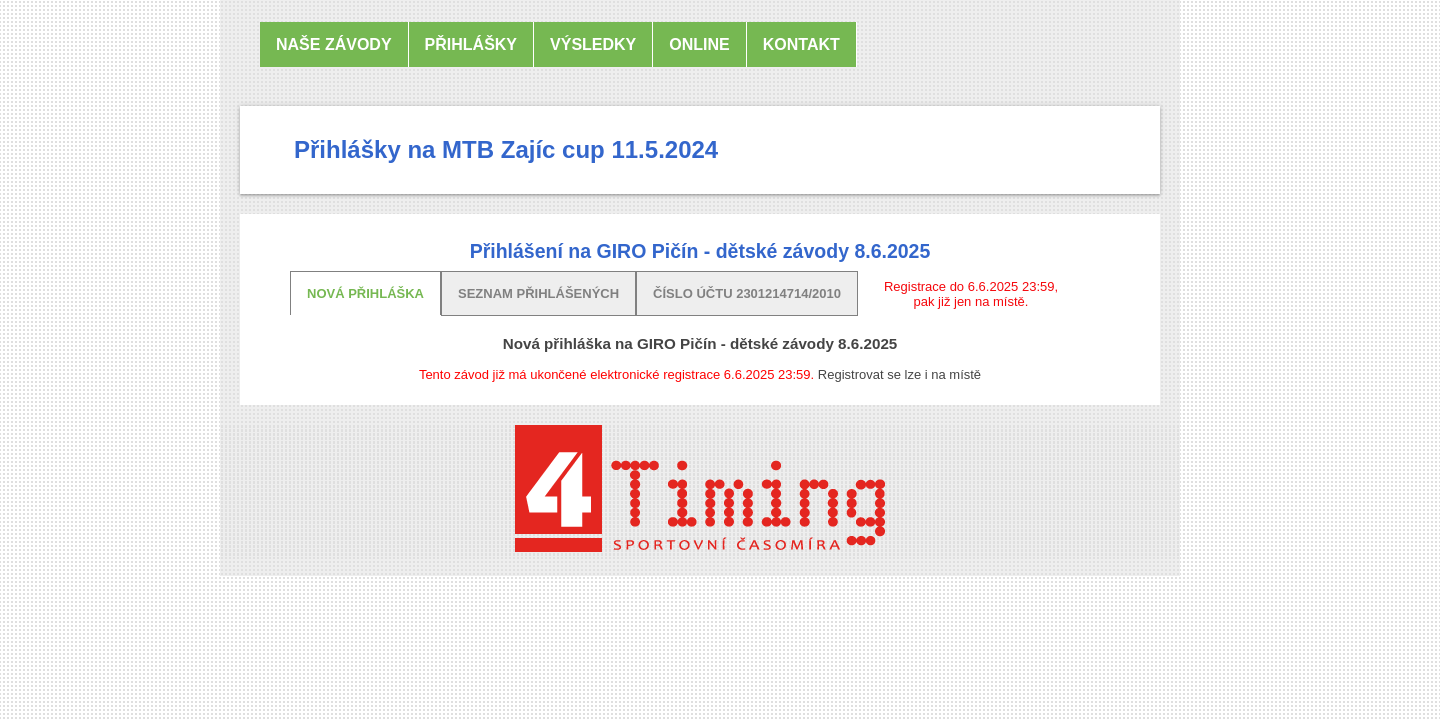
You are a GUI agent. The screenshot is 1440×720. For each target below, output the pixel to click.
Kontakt (801, 44)
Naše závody (334, 44)
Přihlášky (471, 44)
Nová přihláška (365, 293)
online (699, 44)
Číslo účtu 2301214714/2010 (747, 293)
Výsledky (593, 44)
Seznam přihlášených (538, 293)
